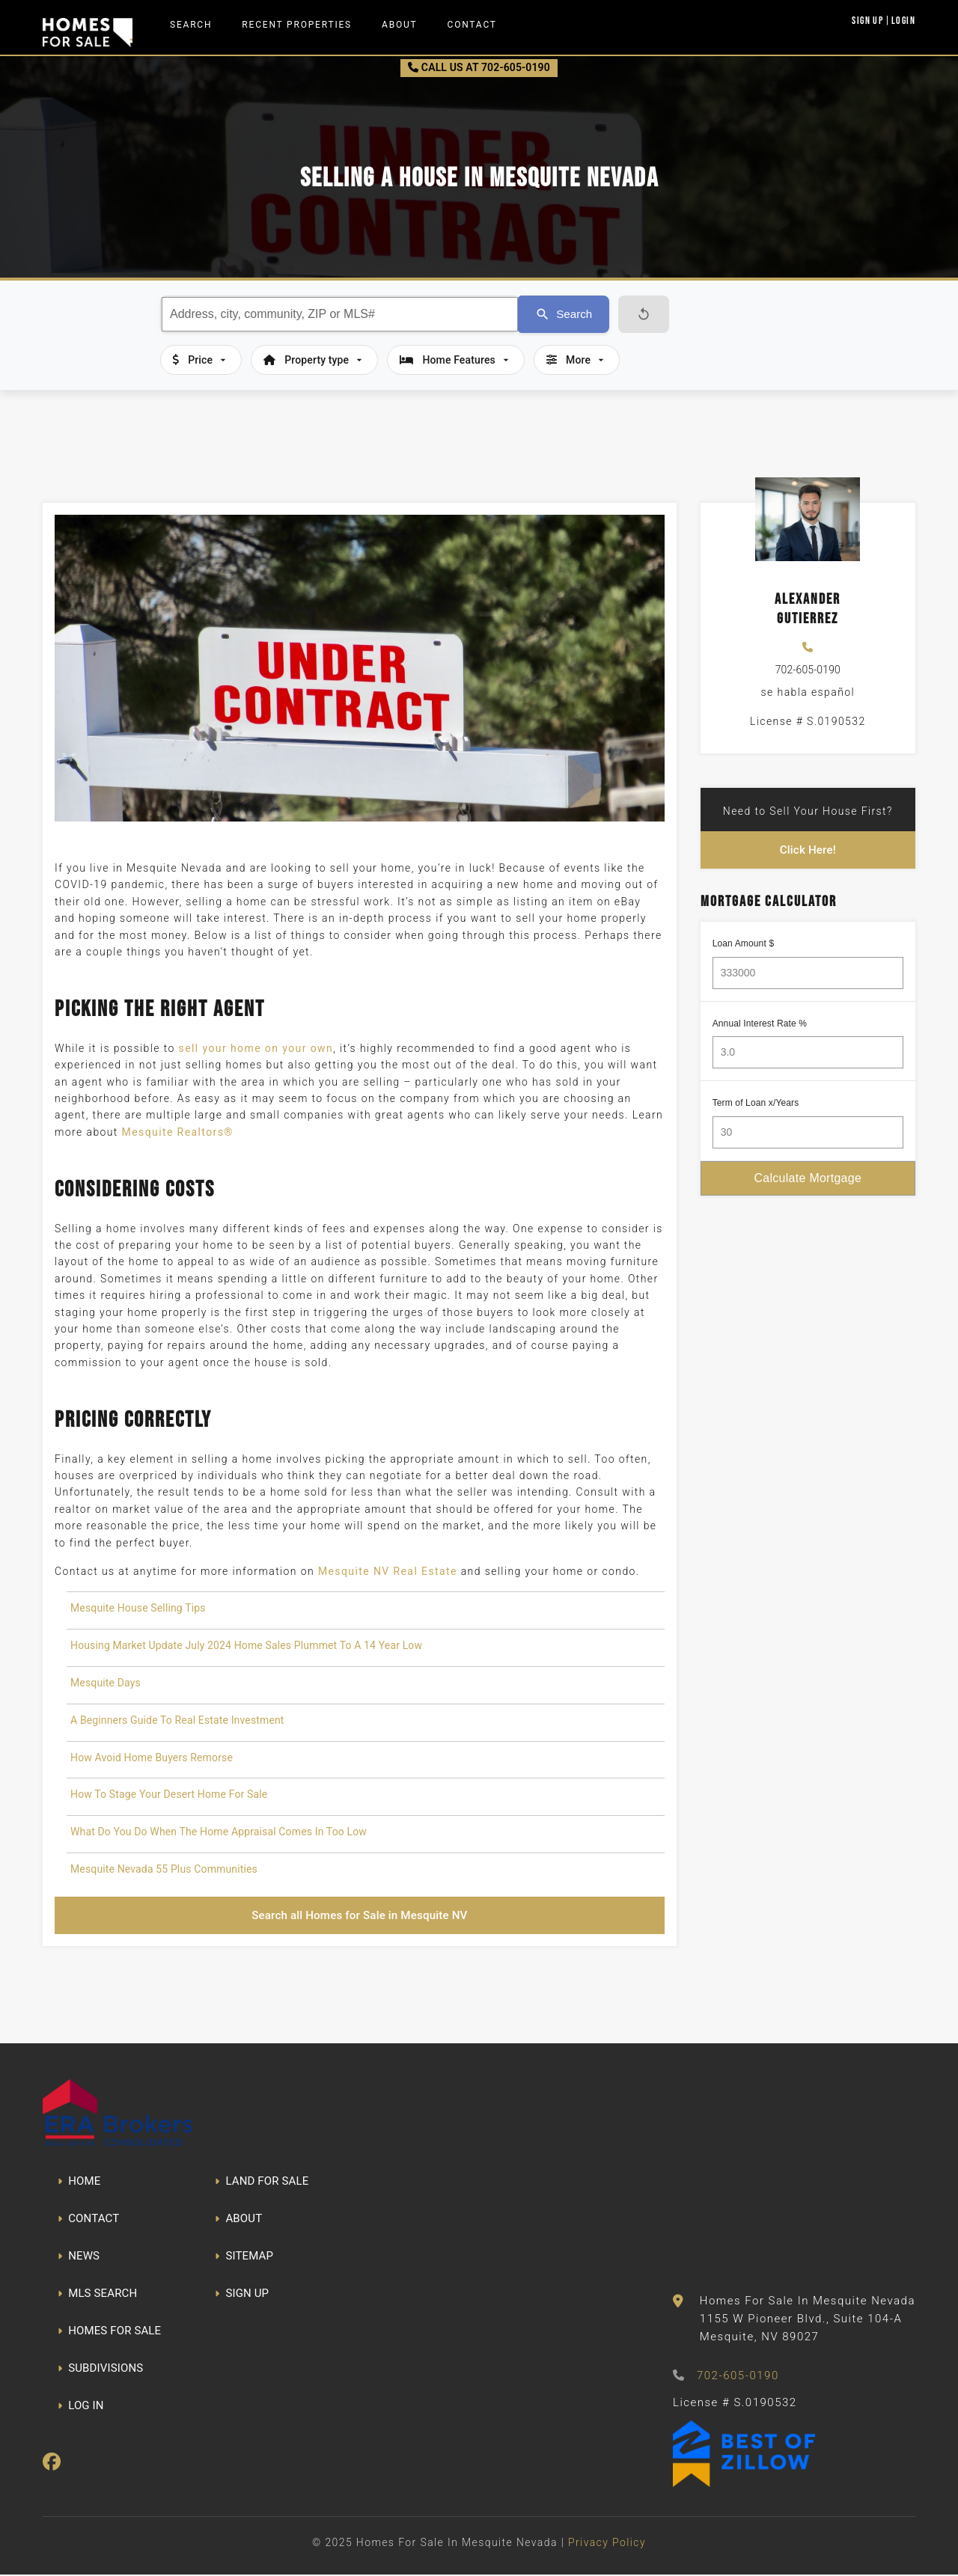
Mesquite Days (105, 1683)
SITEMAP (244, 2258)
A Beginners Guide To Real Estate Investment (177, 1720)
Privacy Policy (607, 2544)
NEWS (79, 2258)
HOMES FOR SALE (109, 2333)
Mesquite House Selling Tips (138, 1608)
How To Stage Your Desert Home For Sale (168, 1794)
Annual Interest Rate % (760, 1025)
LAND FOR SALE (261, 2183)
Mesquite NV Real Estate (387, 1571)
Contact (472, 24)
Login (903, 20)
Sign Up (867, 20)
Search (191, 24)
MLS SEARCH (97, 2295)
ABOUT (238, 2220)
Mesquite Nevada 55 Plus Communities (163, 1869)
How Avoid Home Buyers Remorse (151, 1757)
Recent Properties (297, 24)
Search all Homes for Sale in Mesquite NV (359, 1916)
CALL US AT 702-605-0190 (479, 67)
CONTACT (88, 2220)
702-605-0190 (807, 670)
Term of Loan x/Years (756, 1105)
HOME (79, 2183)
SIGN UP (242, 2295)
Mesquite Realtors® (178, 1132)
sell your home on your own (256, 1048)
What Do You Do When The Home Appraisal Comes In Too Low (218, 1832)
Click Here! (808, 850)
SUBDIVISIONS (100, 2370)
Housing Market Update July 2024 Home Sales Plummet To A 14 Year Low (246, 1645)
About (400, 24)
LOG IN (81, 2407)
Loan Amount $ (744, 945)
